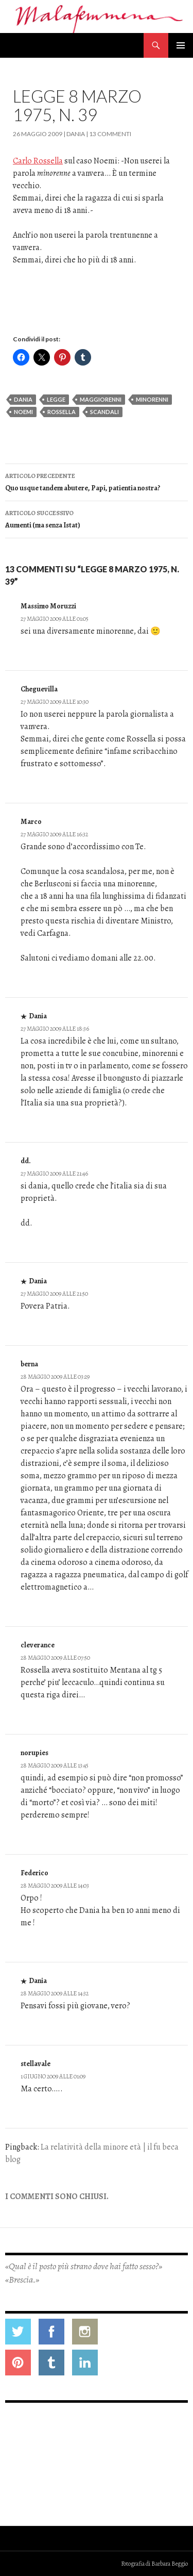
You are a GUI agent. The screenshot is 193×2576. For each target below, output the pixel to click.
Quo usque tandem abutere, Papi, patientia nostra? (96, 481)
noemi (23, 411)
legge (56, 399)
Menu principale (180, 45)
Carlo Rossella (38, 161)
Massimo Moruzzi (48, 606)
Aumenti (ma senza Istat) (96, 518)
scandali (104, 411)
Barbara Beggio (169, 2564)
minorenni (152, 399)
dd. (26, 1161)
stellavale (35, 2064)
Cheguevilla (39, 689)
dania (23, 399)
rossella (61, 411)
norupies (34, 1753)
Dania (75, 134)
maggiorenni (100, 399)
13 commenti (110, 134)
